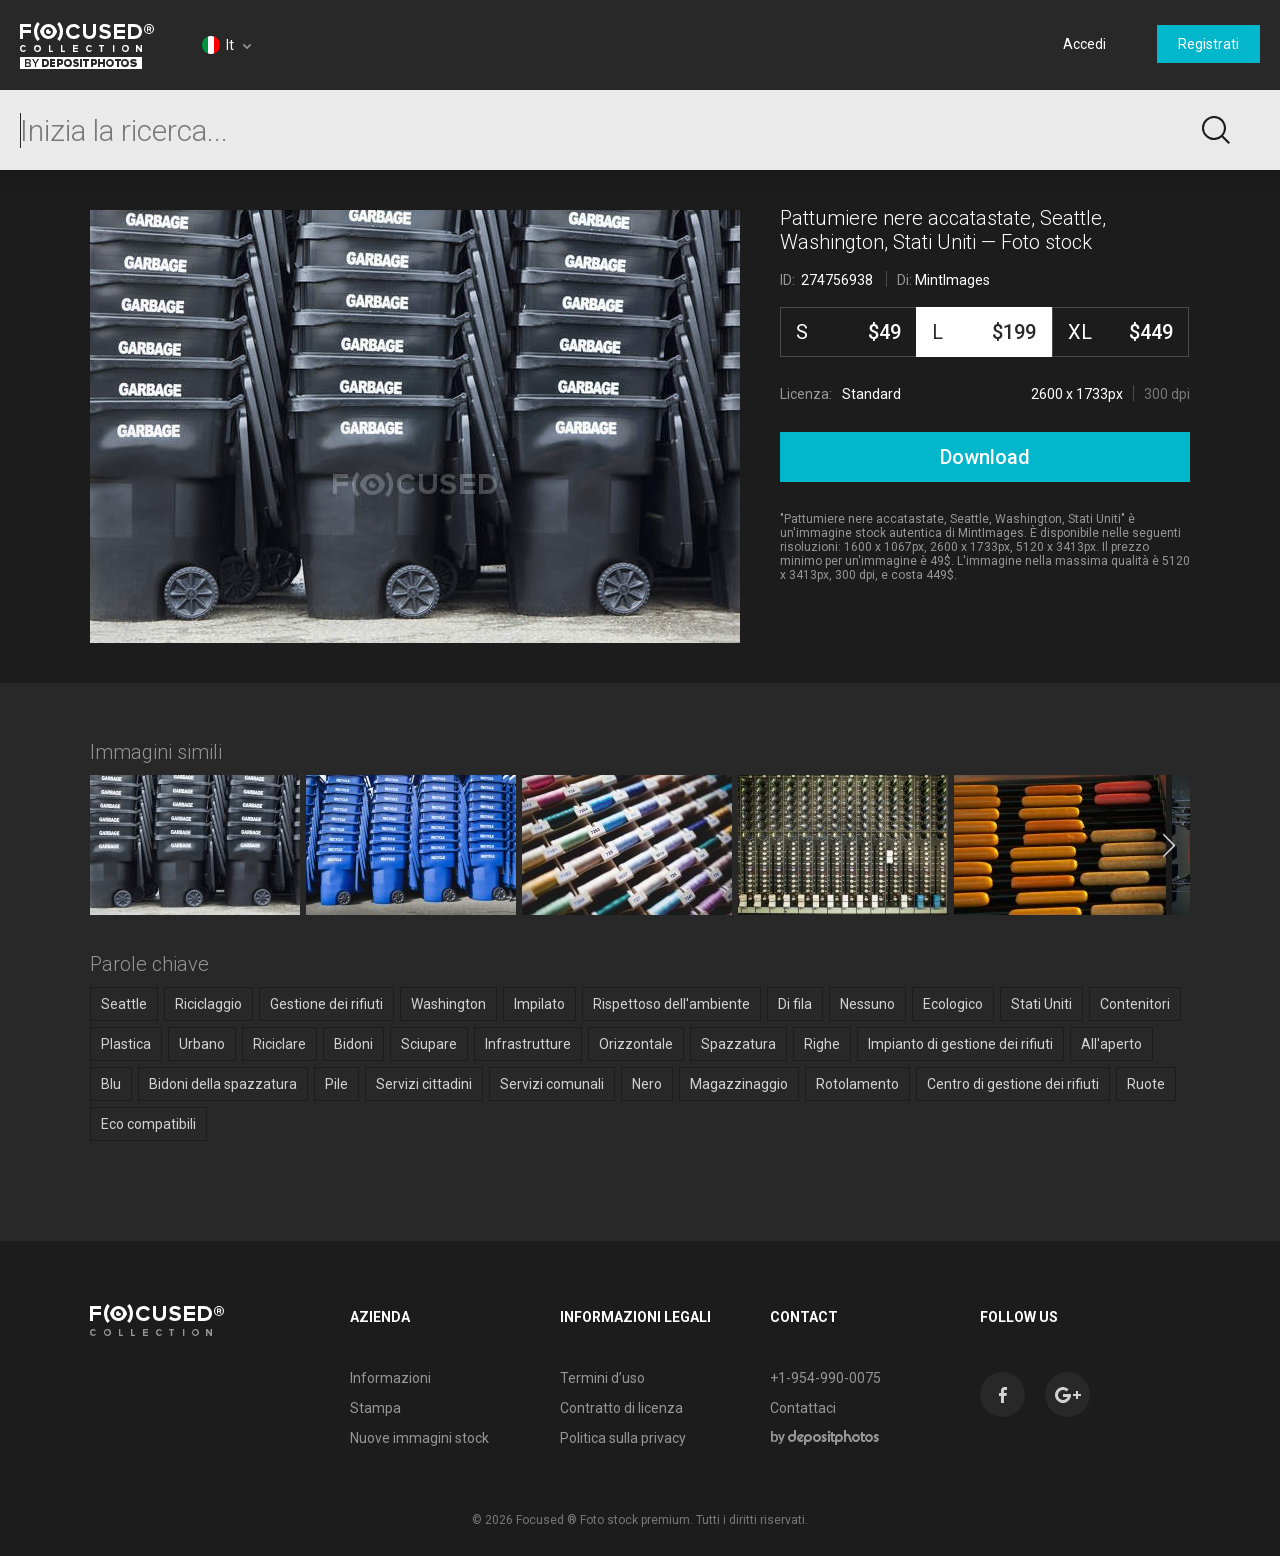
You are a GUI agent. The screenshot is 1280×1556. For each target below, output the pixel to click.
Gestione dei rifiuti (326, 1004)
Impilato (539, 1004)
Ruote (1146, 1084)
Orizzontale (636, 1044)
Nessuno (867, 1004)
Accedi (1084, 44)
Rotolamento (857, 1084)
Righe (822, 1044)
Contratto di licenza (621, 1408)
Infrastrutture (528, 1044)
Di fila (795, 1004)
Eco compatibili (148, 1124)
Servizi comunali (552, 1084)
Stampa (375, 1408)
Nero (647, 1084)
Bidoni (353, 1044)
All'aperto (1111, 1044)
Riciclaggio (208, 1004)
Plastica (126, 1044)
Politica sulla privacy (623, 1438)
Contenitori (1135, 1004)
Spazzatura (738, 1044)
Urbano (202, 1044)
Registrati (1208, 44)
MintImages (952, 280)
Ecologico (953, 1004)
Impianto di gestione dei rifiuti (960, 1044)
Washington (448, 1004)
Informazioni (390, 1378)
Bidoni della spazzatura (223, 1084)
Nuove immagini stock (419, 1438)
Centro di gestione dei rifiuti (1013, 1084)
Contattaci (803, 1408)
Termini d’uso (602, 1378)
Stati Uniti (1041, 1004)
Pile (336, 1084)
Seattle (124, 1004)
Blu (111, 1084)
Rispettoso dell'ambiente (671, 1004)
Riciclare (279, 1044)
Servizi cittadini (424, 1084)
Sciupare (429, 1044)
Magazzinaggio (739, 1084)
